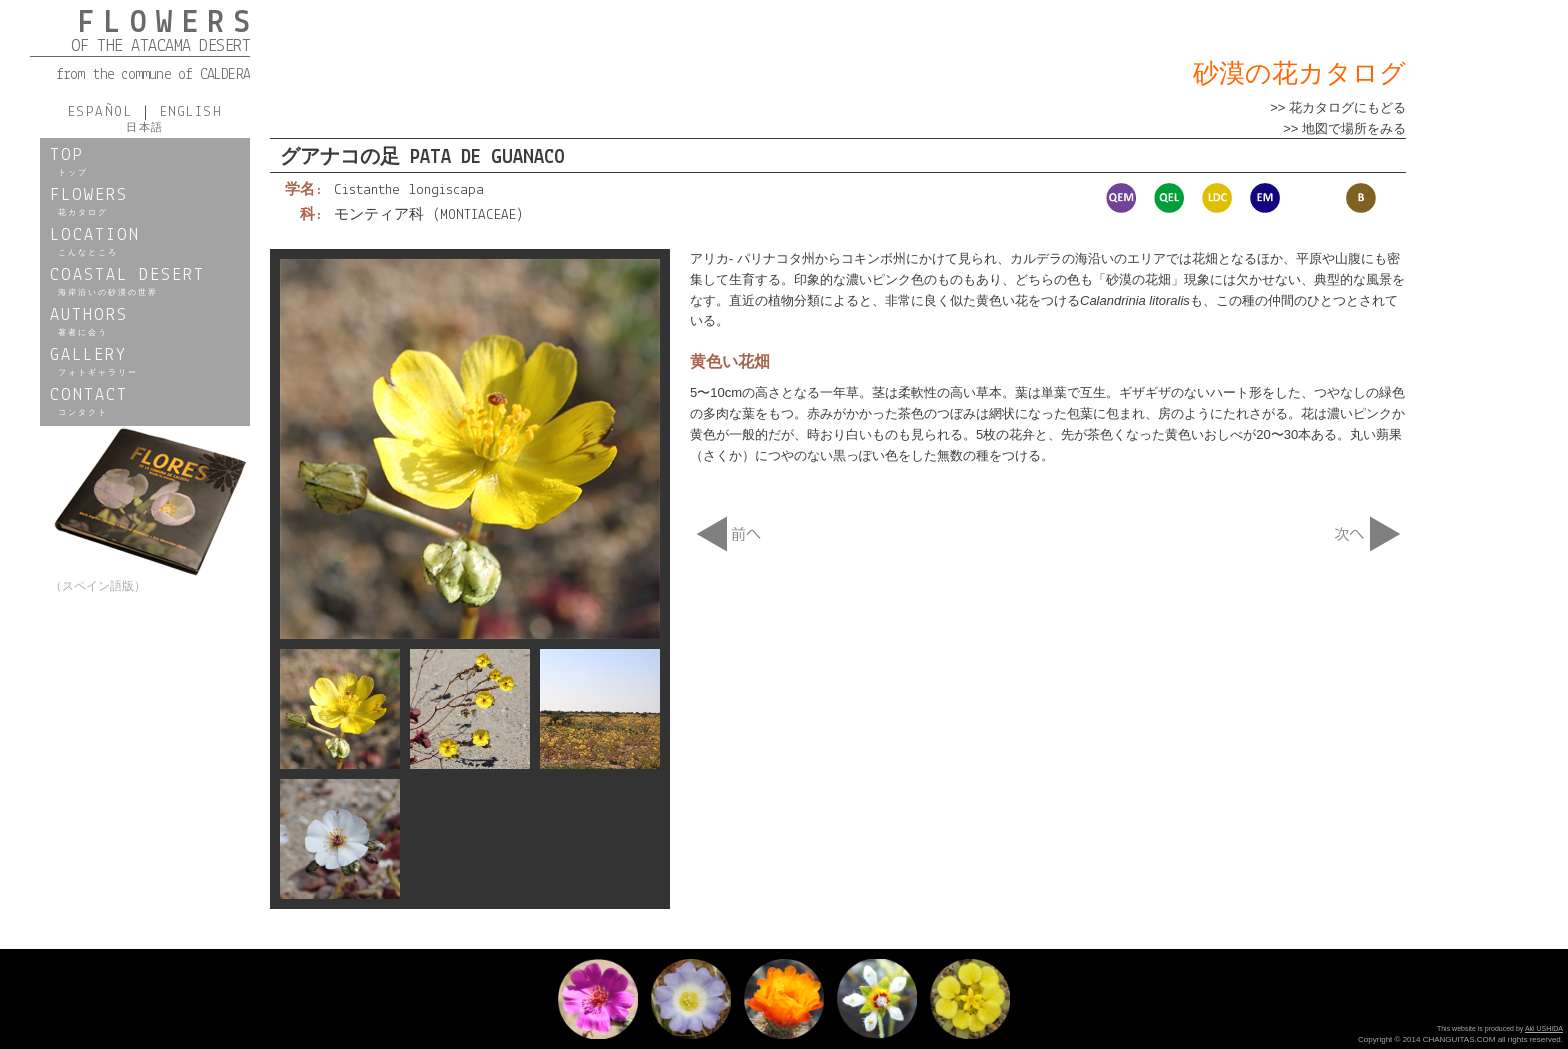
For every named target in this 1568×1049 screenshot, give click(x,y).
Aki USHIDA (1544, 1028)
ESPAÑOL (105, 112)
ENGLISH (186, 112)
